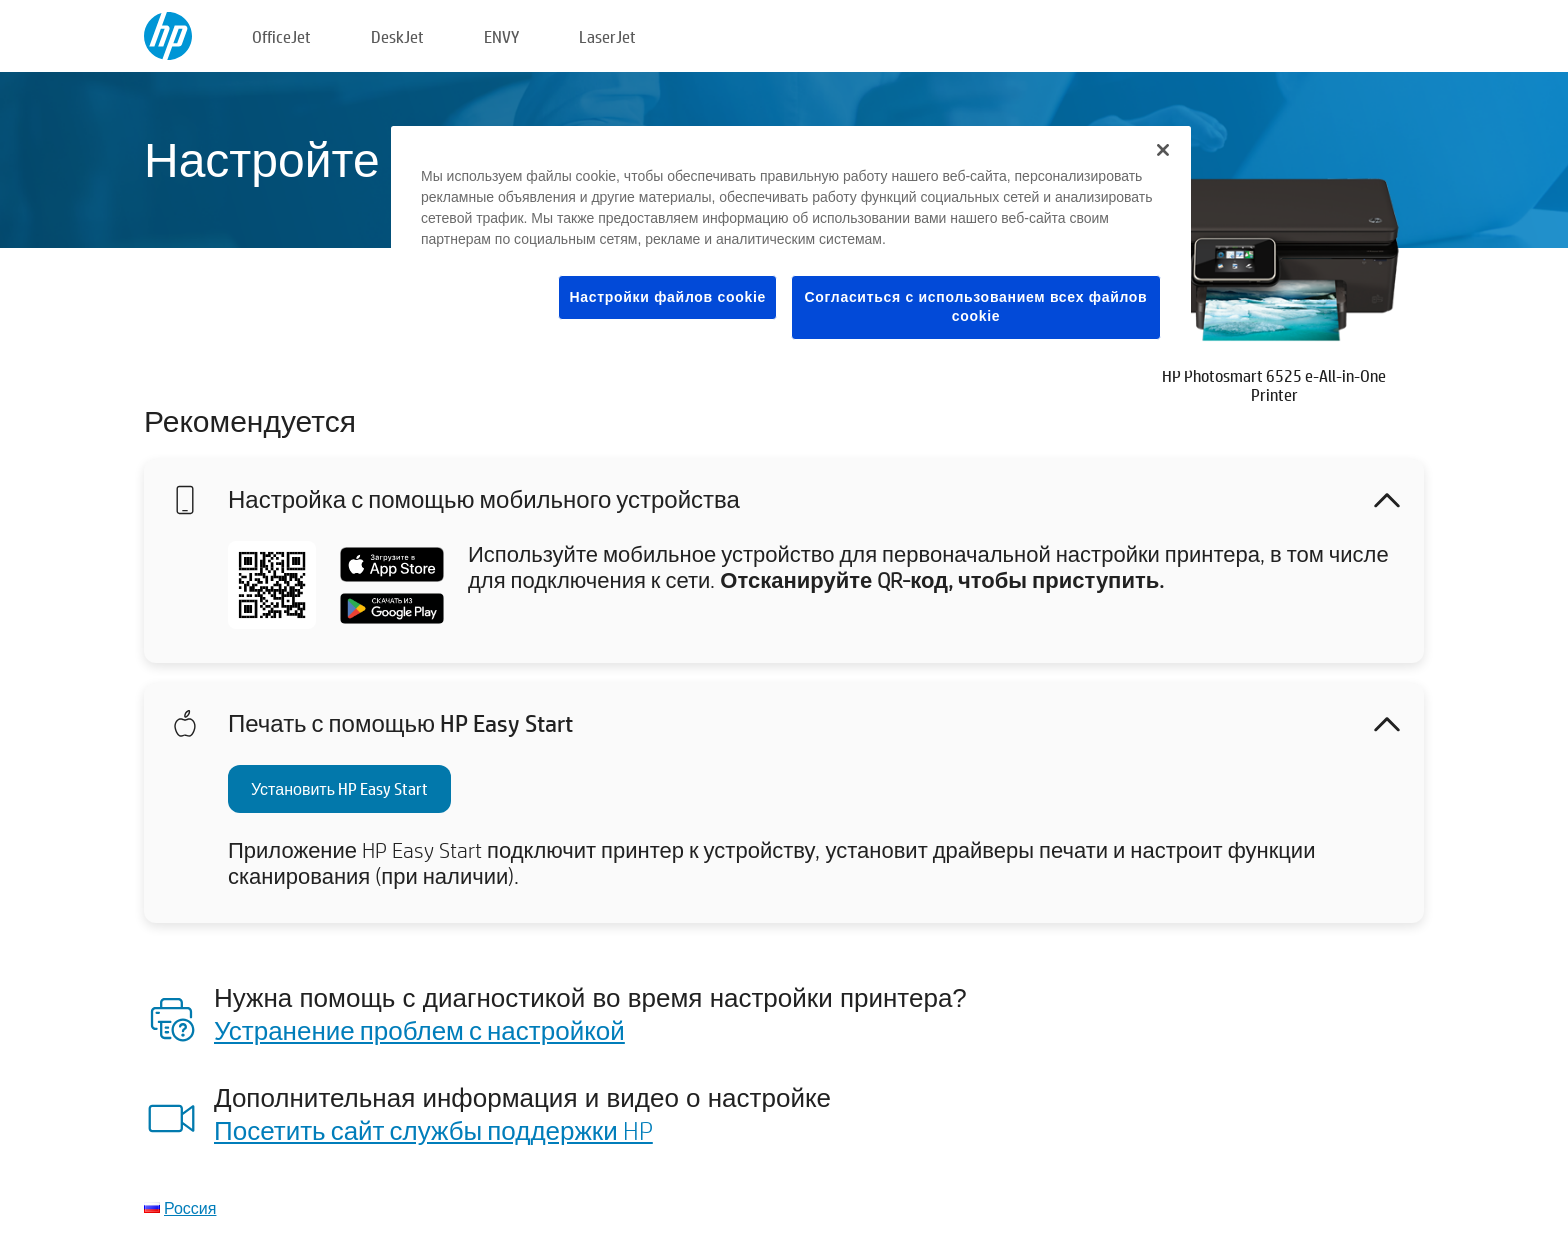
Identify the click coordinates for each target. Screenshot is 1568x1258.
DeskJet (397, 36)
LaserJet (607, 36)
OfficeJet (281, 36)
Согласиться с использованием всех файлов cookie (976, 307)
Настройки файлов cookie (667, 297)
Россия (190, 1207)
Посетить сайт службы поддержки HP (433, 1130)
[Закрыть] (1163, 150)
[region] (791, 248)
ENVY (501, 36)
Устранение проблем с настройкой (419, 1030)
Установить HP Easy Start (339, 788)
